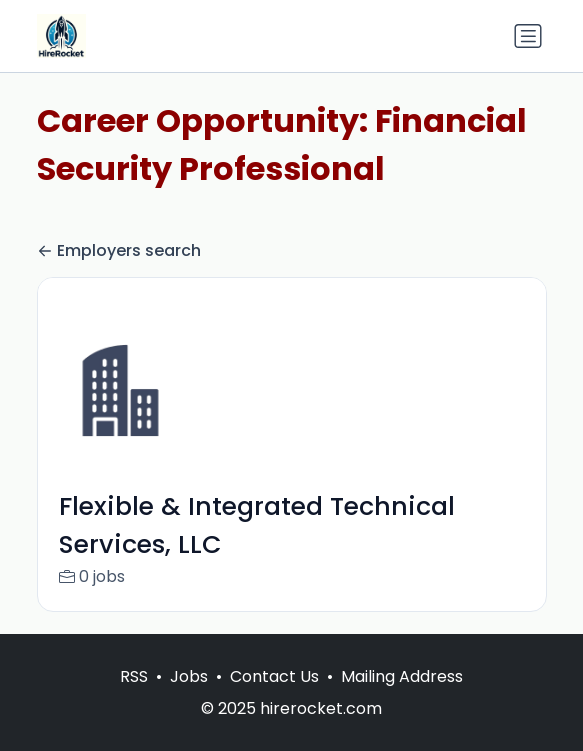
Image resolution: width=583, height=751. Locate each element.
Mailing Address (402, 697)
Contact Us (274, 697)
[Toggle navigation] (528, 36)
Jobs (189, 697)
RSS (134, 697)
